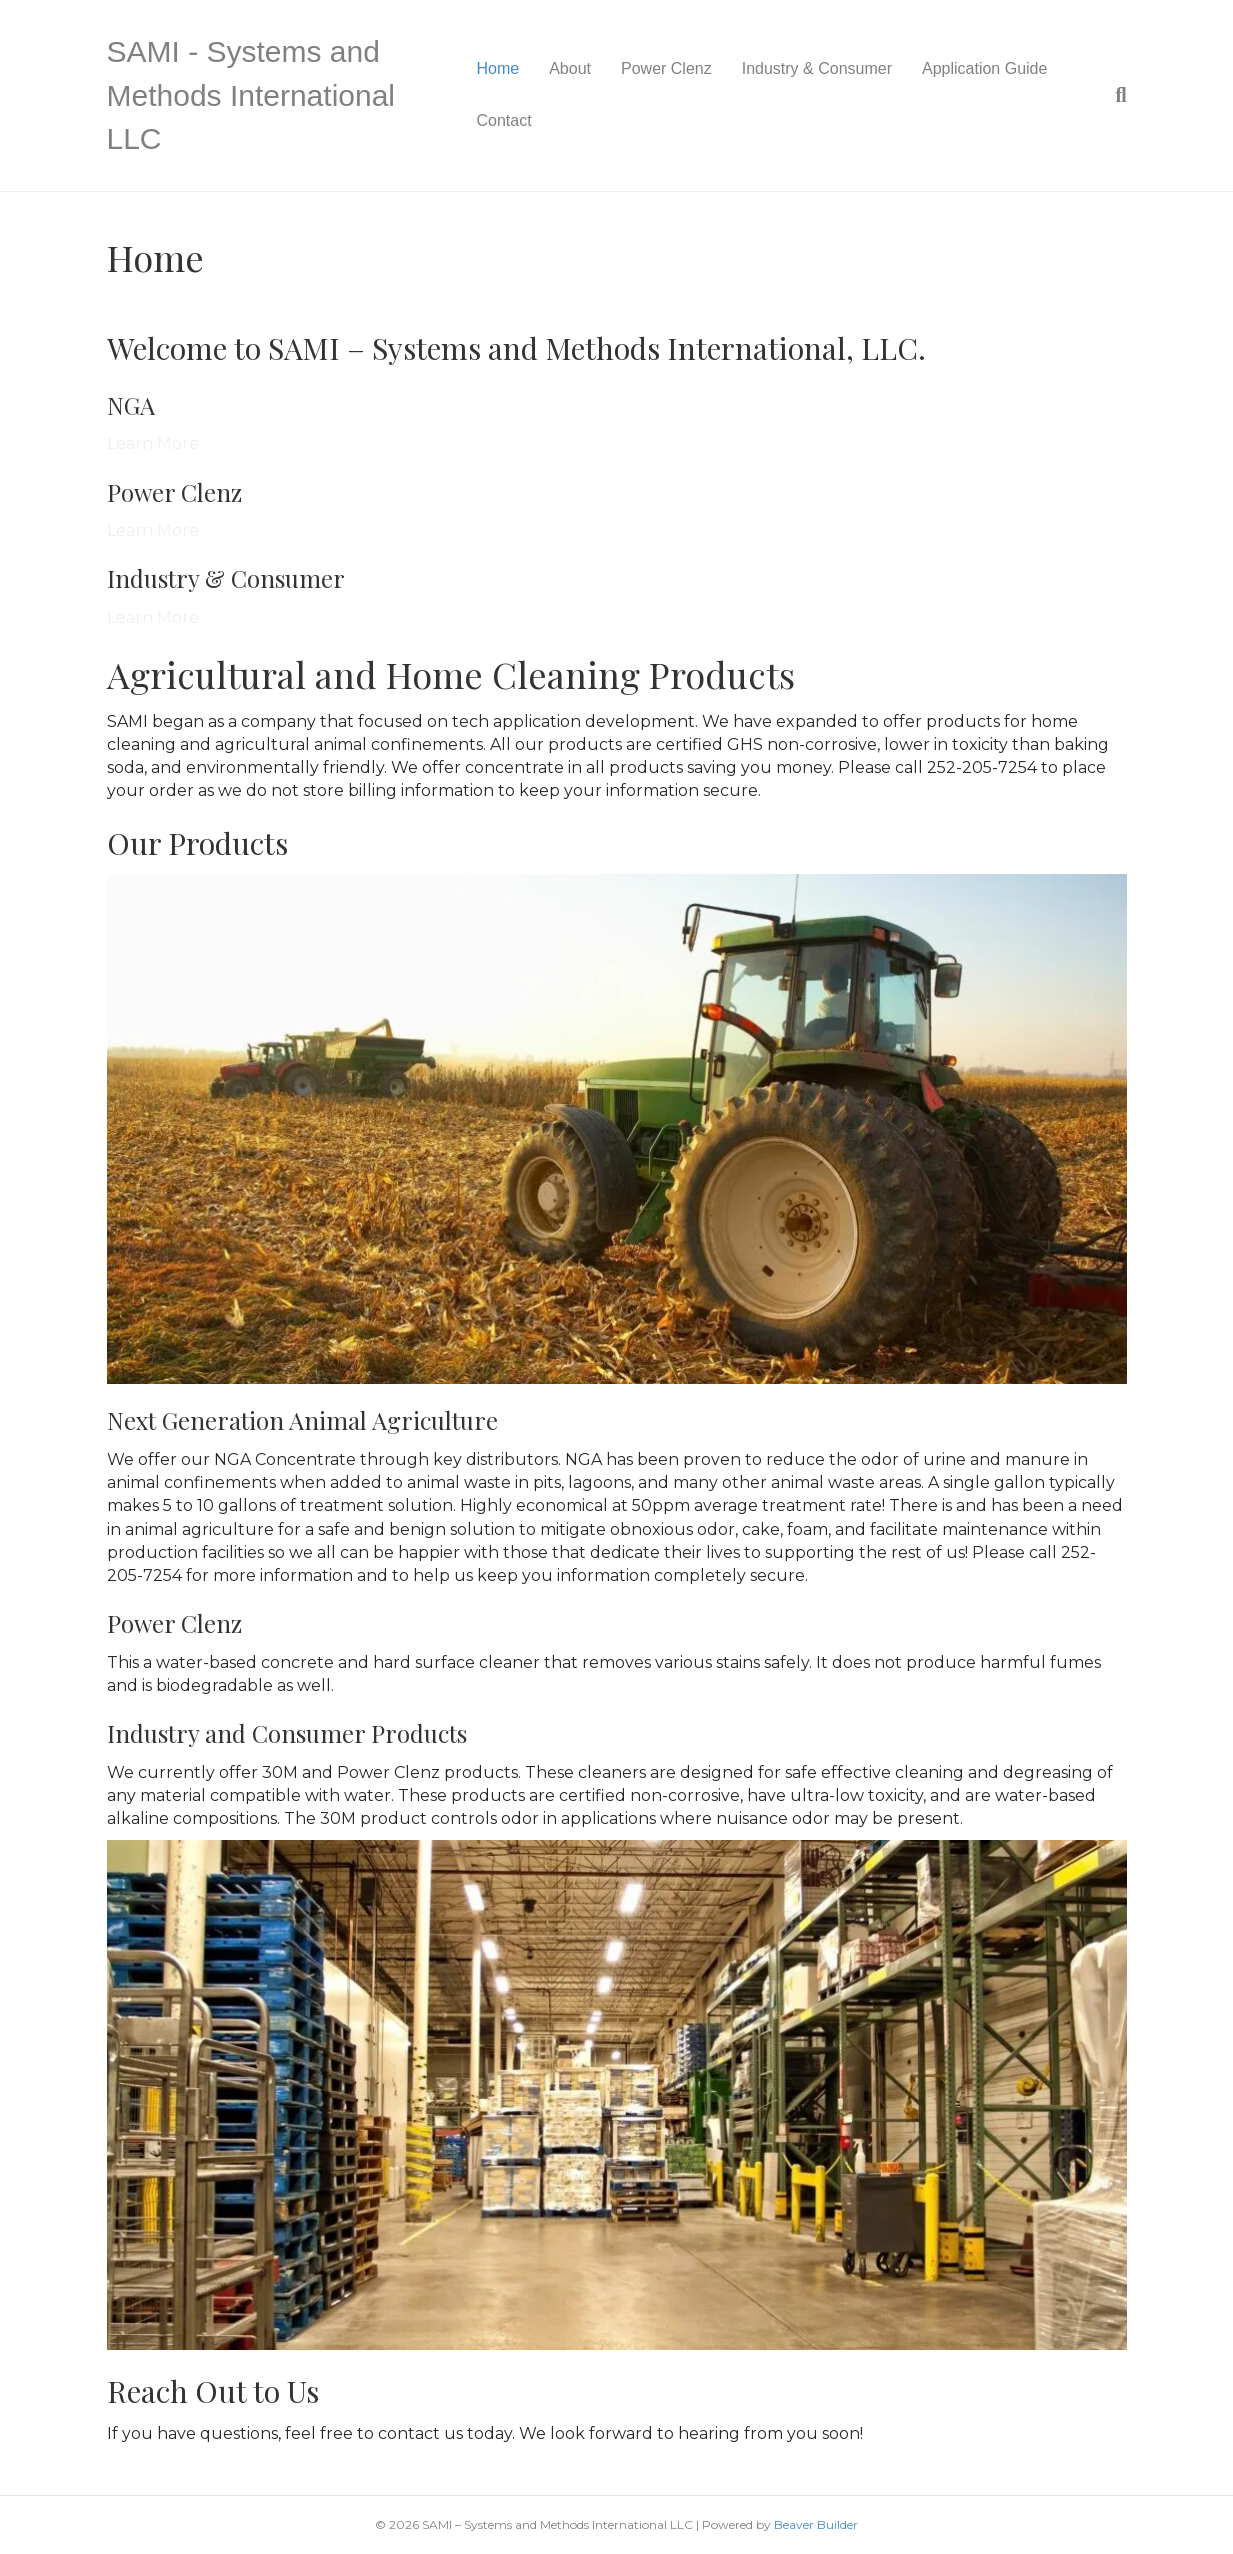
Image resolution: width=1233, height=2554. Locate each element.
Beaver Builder (816, 2524)
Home (498, 68)
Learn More (153, 443)
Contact (504, 120)
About (570, 68)
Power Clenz (666, 68)
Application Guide (984, 68)
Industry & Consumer (817, 68)
